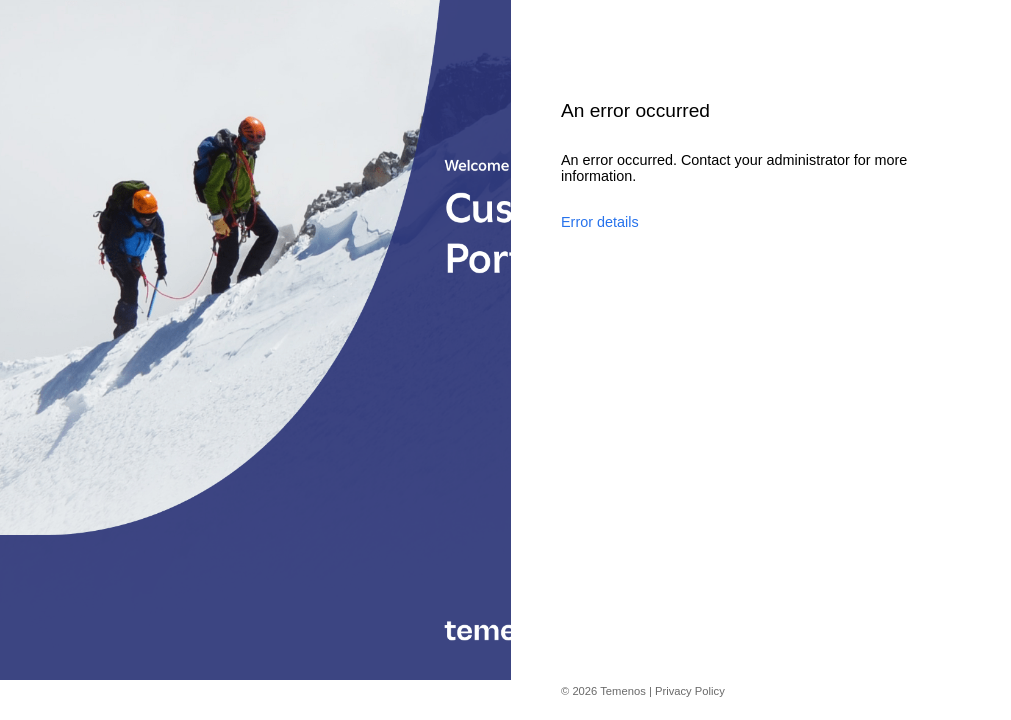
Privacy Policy (690, 691)
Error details (600, 222)
